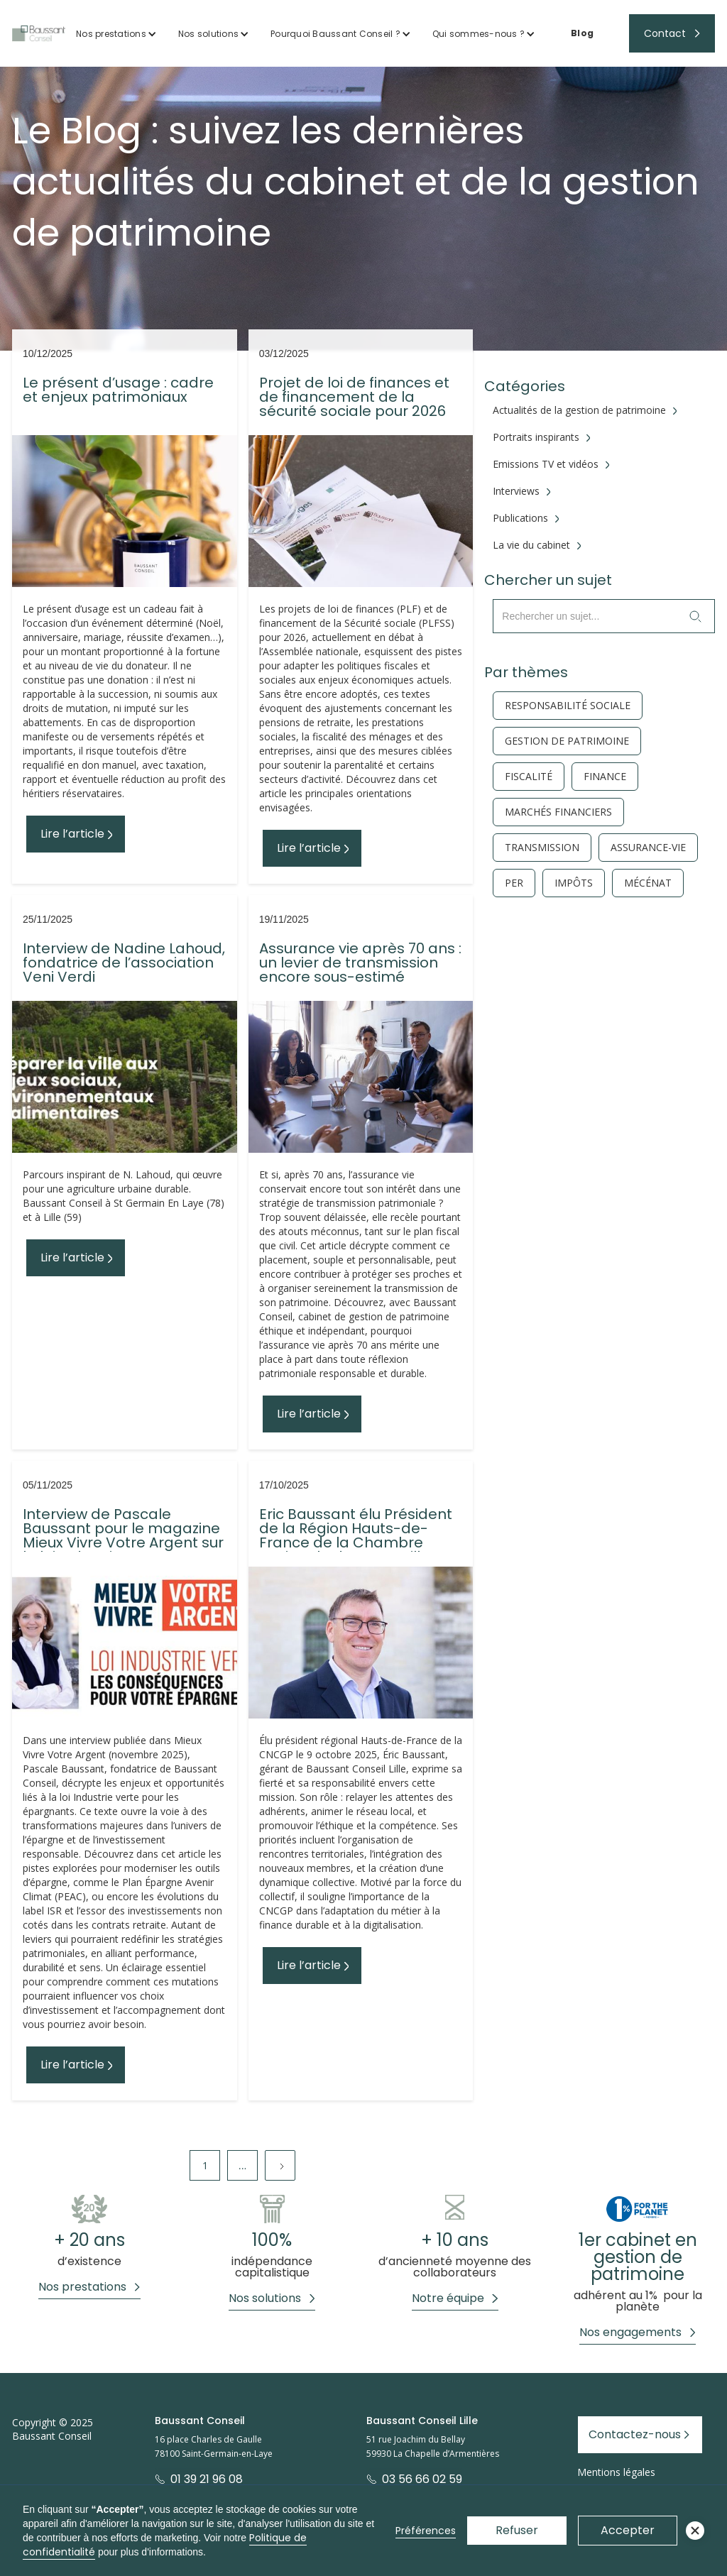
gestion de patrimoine (567, 741)
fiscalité (528, 777)
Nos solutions (208, 34)
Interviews (516, 491)
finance (605, 777)
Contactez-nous (635, 2434)
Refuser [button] (517, 2530)
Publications (520, 518)
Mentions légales (616, 2472)
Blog (582, 33)
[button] (116, 33)
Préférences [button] (425, 2530)
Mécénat (648, 883)
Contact (665, 33)
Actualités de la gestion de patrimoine (579, 410)
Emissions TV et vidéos (545, 464)
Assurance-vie (648, 848)
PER (514, 883)
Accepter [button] (628, 2530)
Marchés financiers (558, 812)
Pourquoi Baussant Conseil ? (335, 34)
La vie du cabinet (531, 545)
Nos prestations (111, 34)
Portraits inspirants (536, 437)
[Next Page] (280, 2165)
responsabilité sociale (567, 706)
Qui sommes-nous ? (478, 34)
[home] (38, 33)
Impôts (573, 883)
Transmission (542, 848)
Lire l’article (72, 834)
